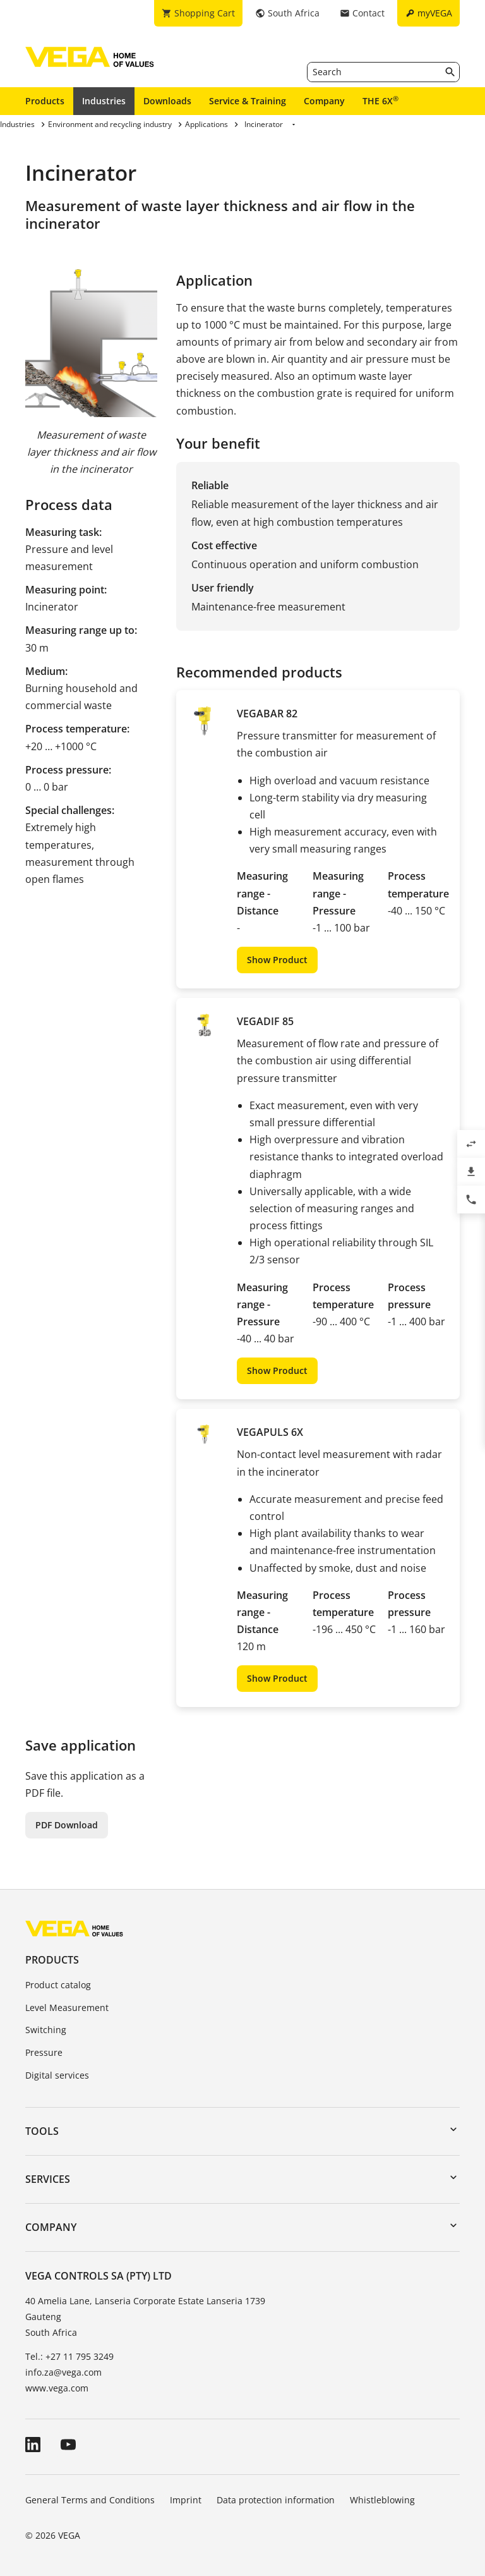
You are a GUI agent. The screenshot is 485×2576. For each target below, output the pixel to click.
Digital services (57, 2075)
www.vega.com (56, 2388)
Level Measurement (67, 2008)
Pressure (44, 2052)
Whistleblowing (382, 2500)
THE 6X (380, 100)
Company (324, 101)
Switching (45, 2030)
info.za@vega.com (63, 2372)
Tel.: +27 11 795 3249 (69, 2356)
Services (47, 2179)
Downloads (167, 101)
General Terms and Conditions (90, 2500)
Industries (104, 101)
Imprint (185, 2500)
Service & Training (247, 101)
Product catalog (58, 1985)
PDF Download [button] (66, 1825)
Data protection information (276, 2500)
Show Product (277, 960)
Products (44, 101)
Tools (42, 2131)
